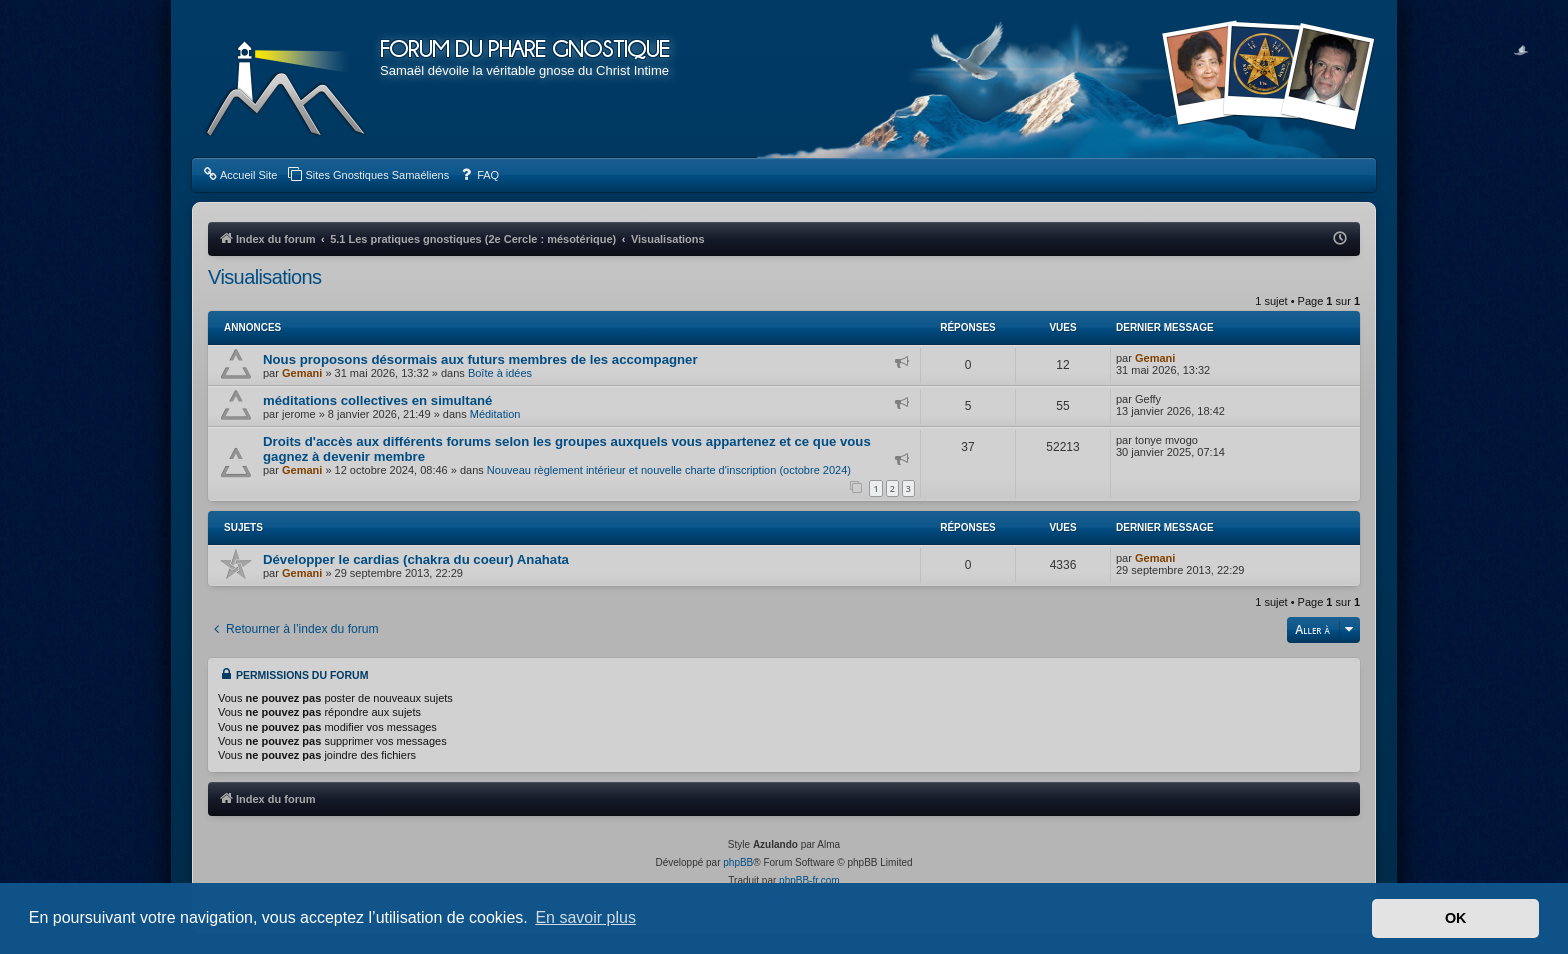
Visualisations (265, 277)
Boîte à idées (500, 373)
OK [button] (1456, 918)
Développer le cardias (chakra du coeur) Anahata (416, 559)
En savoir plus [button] (585, 917)
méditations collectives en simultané (377, 400)
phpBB (738, 862)
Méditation (495, 414)
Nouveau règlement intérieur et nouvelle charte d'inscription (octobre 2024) (669, 470)
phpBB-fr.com (809, 880)
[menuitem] (239, 175)
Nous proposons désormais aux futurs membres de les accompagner (480, 359)
